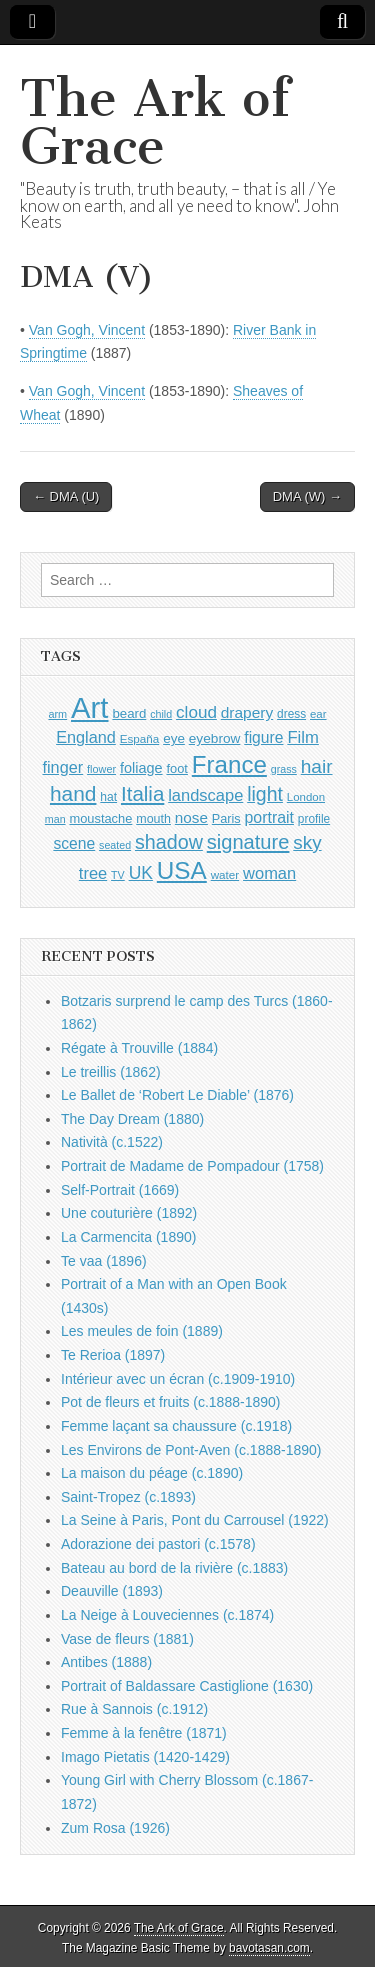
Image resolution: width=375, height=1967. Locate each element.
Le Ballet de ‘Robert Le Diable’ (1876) (177, 1095)
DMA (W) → (307, 496)
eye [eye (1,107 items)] (174, 738)
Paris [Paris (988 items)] (226, 819)
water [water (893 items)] (225, 874)
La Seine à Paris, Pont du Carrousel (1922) (195, 1520)
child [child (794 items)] (161, 714)
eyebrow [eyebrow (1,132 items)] (215, 738)
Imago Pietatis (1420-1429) (145, 1757)
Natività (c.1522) (112, 1142)
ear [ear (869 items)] (318, 714)
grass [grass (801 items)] (284, 769)
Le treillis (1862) (111, 1072)
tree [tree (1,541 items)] (93, 873)
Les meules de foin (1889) (142, 1331)
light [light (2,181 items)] (265, 794)
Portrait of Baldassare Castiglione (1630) (187, 1686)
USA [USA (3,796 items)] (182, 870)
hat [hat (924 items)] (108, 797)
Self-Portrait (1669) (120, 1190)
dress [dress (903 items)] (291, 714)
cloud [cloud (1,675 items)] (196, 712)
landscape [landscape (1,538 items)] (205, 795)
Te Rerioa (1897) (113, 1355)
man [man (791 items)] (55, 819)
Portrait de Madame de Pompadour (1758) (192, 1166)
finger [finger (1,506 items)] (62, 767)
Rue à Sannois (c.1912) (134, 1709)
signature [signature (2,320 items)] (248, 842)
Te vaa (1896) (104, 1261)
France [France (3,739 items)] (229, 764)
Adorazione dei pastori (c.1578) (158, 1544)
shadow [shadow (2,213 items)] (169, 842)
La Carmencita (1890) (128, 1237)
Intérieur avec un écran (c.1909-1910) (178, 1379)
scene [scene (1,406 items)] (74, 843)
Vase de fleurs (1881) (127, 1639)
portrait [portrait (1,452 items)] (269, 817)
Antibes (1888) (106, 1662)
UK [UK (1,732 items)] (141, 873)
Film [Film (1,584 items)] (302, 737)
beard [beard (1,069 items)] (129, 713)
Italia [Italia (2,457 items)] (142, 793)
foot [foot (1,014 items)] (176, 768)
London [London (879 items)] (306, 797)
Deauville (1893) (112, 1591)
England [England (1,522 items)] (86, 737)
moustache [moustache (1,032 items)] (100, 818)
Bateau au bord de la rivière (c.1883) (174, 1568)
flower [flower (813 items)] (101, 769)
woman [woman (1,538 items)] (269, 873)
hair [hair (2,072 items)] (317, 766)
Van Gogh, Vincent (87, 330)
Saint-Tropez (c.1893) (128, 1497)
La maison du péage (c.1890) (152, 1473)
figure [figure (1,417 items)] (263, 737)
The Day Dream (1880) (132, 1119)
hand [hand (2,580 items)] (73, 793)
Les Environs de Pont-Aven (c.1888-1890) (191, 1450)
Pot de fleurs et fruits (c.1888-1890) (170, 1402)
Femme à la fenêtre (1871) (144, 1733)
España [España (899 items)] (140, 738)
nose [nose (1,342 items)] (191, 817)
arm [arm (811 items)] (57, 714)
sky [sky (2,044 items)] (307, 842)
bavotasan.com (269, 1948)
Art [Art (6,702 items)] (89, 707)
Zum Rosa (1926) (115, 1828)
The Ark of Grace (155, 122)
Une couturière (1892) (129, 1213)
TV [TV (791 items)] (118, 875)
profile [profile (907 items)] (314, 819)
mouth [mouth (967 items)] (153, 819)
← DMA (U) (66, 496)
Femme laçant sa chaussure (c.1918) (176, 1426)
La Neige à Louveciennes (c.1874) (167, 1615)
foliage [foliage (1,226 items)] (141, 768)
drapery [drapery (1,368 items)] (247, 712)
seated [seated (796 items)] (115, 845)
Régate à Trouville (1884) (139, 1048)
